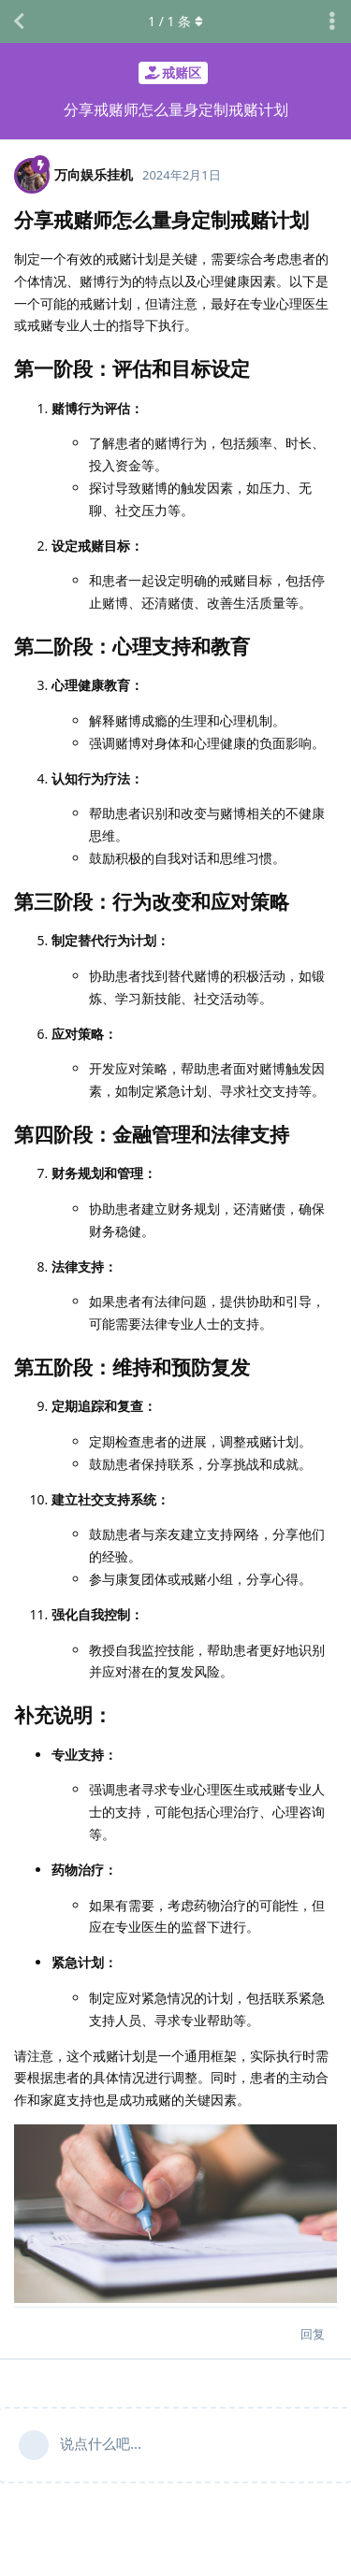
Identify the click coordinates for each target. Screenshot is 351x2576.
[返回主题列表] (18, 21)
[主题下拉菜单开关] (332, 21)
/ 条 (175, 21)
